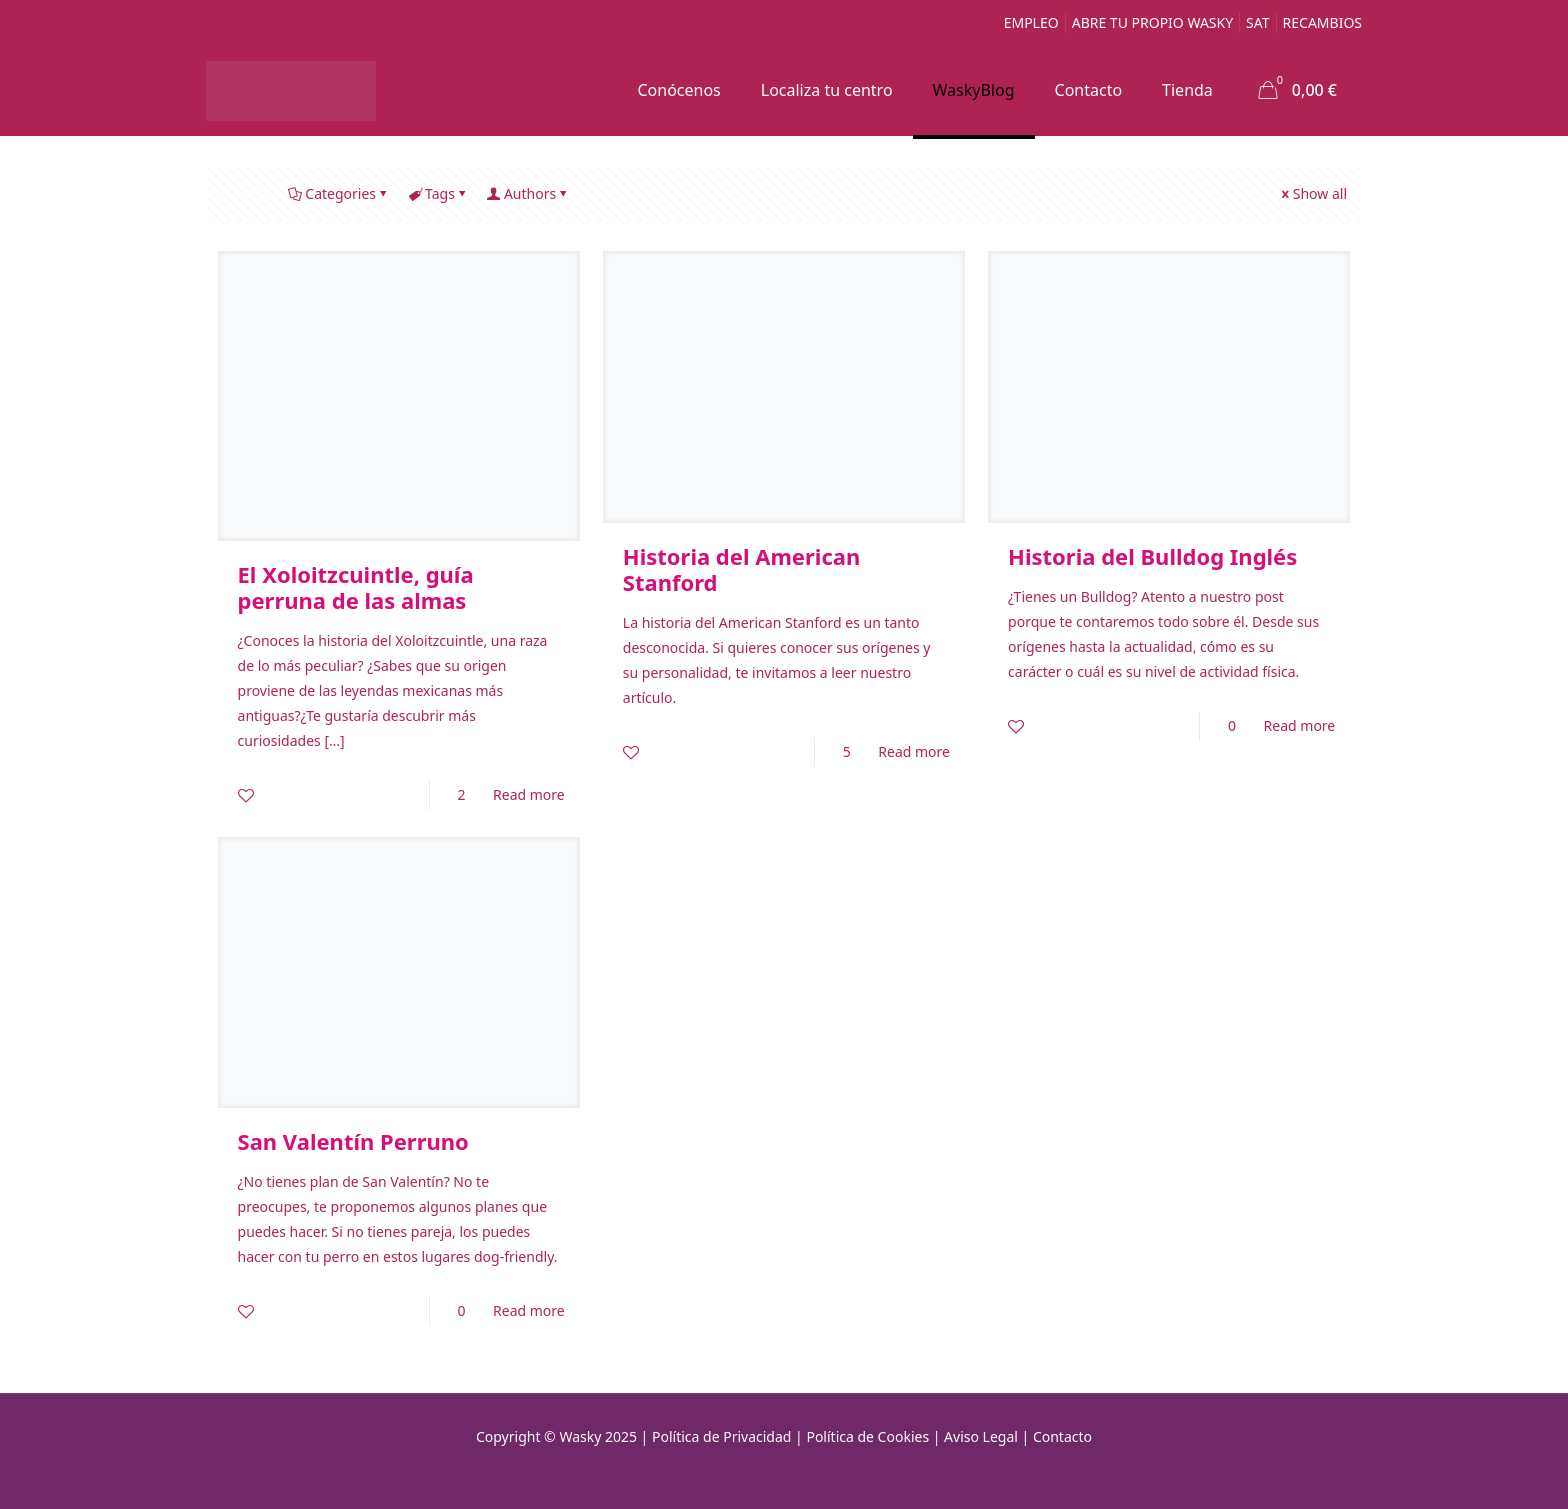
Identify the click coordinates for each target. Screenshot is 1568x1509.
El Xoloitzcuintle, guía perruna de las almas (356, 587)
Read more (529, 794)
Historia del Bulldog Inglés (1152, 556)
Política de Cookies (867, 1436)
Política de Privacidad (721, 1436)
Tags (438, 193)
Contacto (1062, 1436)
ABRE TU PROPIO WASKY (1152, 22)
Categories (339, 193)
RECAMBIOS (1322, 22)
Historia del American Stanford (741, 569)
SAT (1257, 22)
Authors (528, 193)
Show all (1313, 193)
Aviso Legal (981, 1436)
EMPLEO (1031, 22)
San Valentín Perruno (353, 1141)
